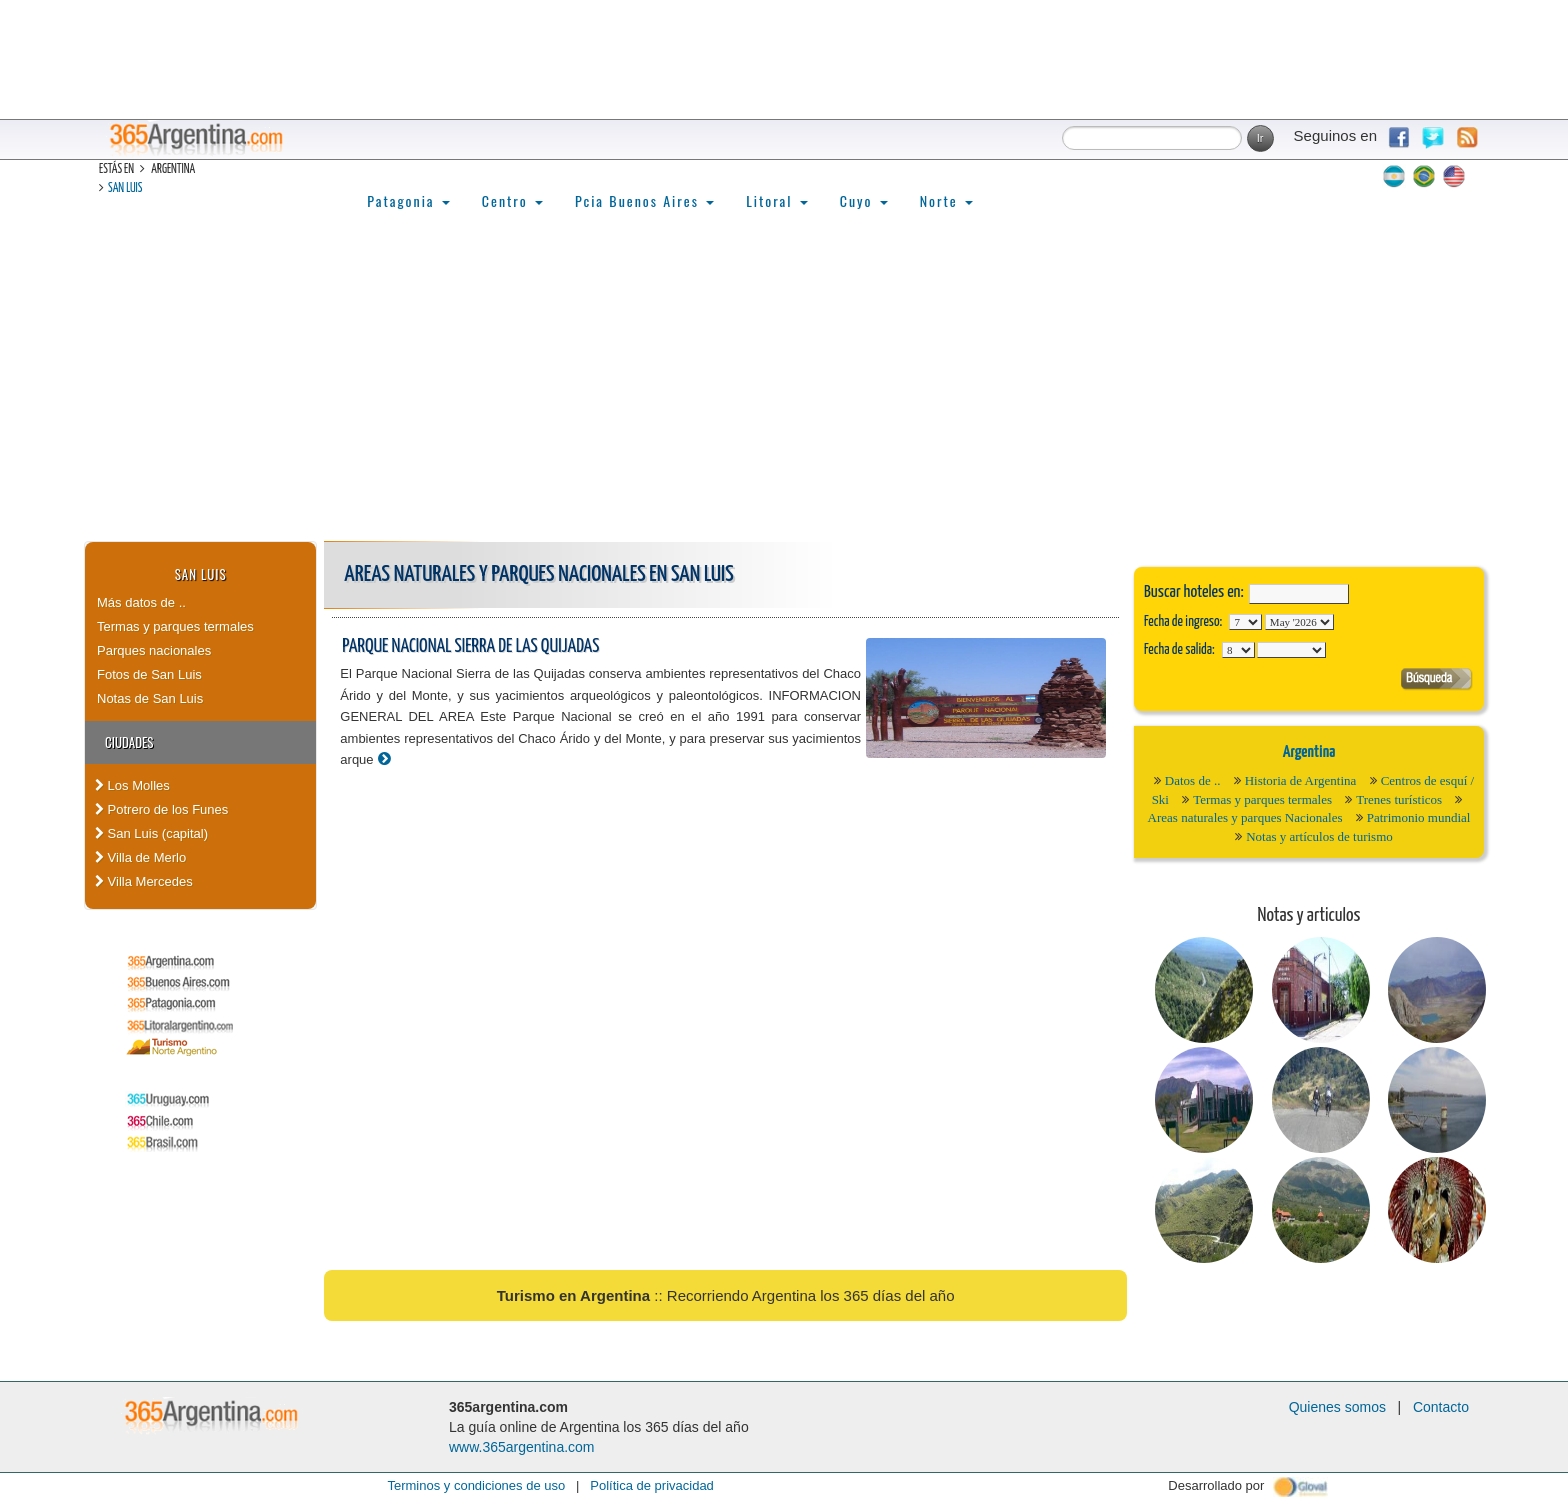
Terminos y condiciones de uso (476, 1485)
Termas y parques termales (175, 626)
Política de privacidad (652, 1485)
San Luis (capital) (151, 833)
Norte (946, 200)
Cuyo (864, 200)
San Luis (125, 188)
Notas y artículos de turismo (1319, 836)
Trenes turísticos (1399, 799)
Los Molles (132, 785)
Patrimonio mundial (1419, 817)
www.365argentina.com (522, 1447)
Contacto (1441, 1407)
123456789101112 (1299, 622)
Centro (512, 200)
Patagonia (408, 200)
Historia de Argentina (1301, 780)
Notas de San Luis (150, 698)
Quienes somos (1337, 1407)
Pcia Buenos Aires (644, 200)
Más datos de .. (141, 602)
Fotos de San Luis (149, 674)
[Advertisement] (784, 391)
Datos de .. (1193, 780)
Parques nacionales (154, 650)
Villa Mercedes (144, 881)
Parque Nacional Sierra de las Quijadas (470, 646)
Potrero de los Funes (161, 809)
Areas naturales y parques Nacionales (1245, 817)
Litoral (777, 200)
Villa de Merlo (140, 857)
